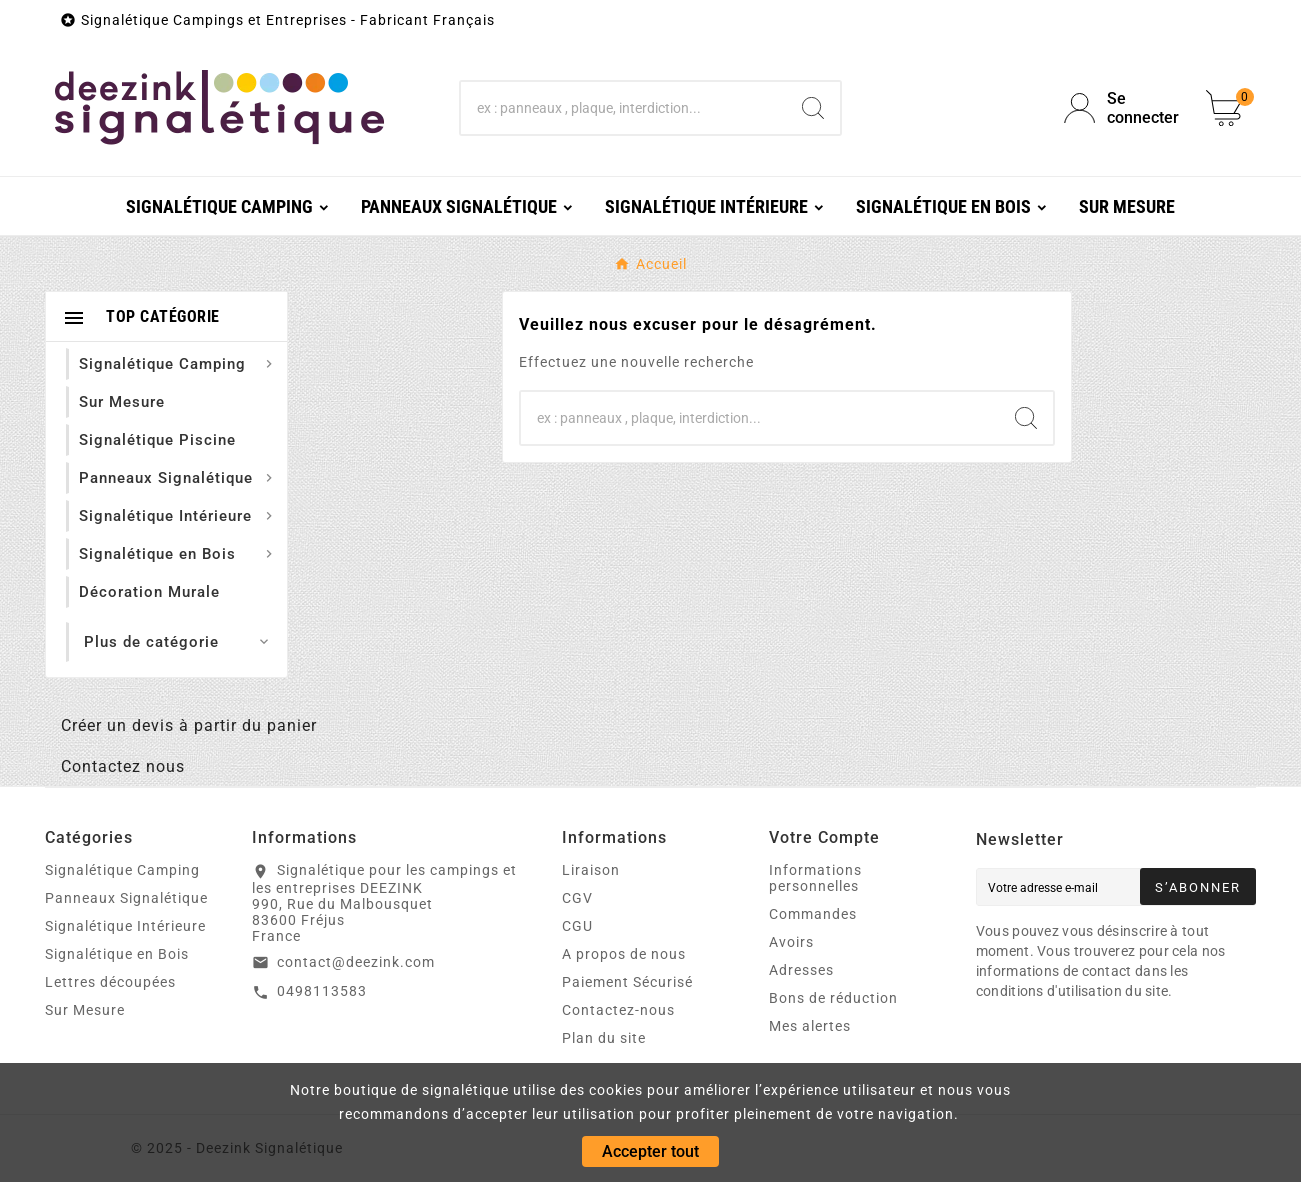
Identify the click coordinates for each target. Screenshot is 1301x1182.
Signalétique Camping (122, 870)
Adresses (801, 970)
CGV (577, 898)
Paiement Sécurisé (627, 982)
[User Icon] (1123, 108)
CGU (577, 926)
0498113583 (322, 991)
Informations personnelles (815, 878)
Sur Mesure (85, 1010)
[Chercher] (624, 108)
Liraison (591, 870)
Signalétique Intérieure (125, 926)
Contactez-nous (618, 1010)
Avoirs (791, 942)
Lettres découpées (110, 982)
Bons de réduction (833, 998)
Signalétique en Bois (117, 954)
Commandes (813, 914)
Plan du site (604, 1038)
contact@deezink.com (356, 962)
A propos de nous (624, 954)
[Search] (813, 108)
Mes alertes (810, 1026)
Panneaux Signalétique (126, 898)
